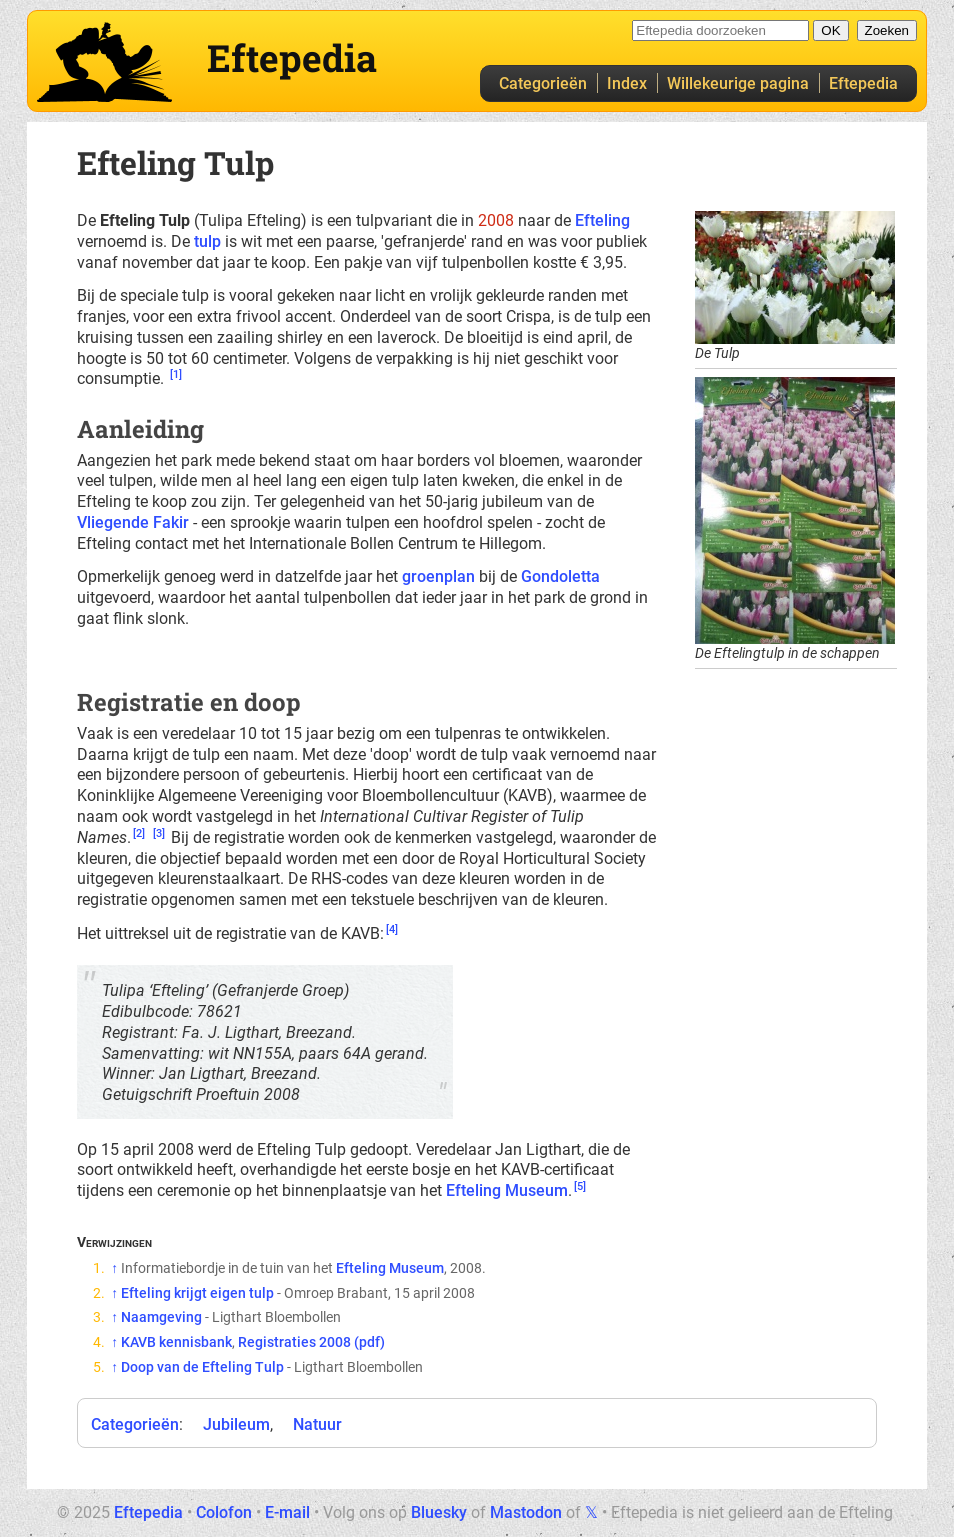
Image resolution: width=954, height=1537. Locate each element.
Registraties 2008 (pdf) (311, 1342)
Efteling (602, 220)
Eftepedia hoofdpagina (104, 62)
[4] (392, 929)
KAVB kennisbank (176, 1342)
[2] (139, 833)
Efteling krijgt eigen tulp (197, 1293)
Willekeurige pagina (738, 83)
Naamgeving (161, 1317)
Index (627, 83)
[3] (159, 833)
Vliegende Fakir (133, 522)
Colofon (224, 1512)
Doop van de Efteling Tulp (202, 1367)
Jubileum (236, 1424)
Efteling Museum (507, 1190)
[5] (580, 1186)
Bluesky (439, 1512)
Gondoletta (560, 576)
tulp (207, 241)
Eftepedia (863, 83)
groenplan (438, 576)
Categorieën (543, 83)
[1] (176, 374)
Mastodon (526, 1512)
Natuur (317, 1424)
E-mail (287, 1512)
